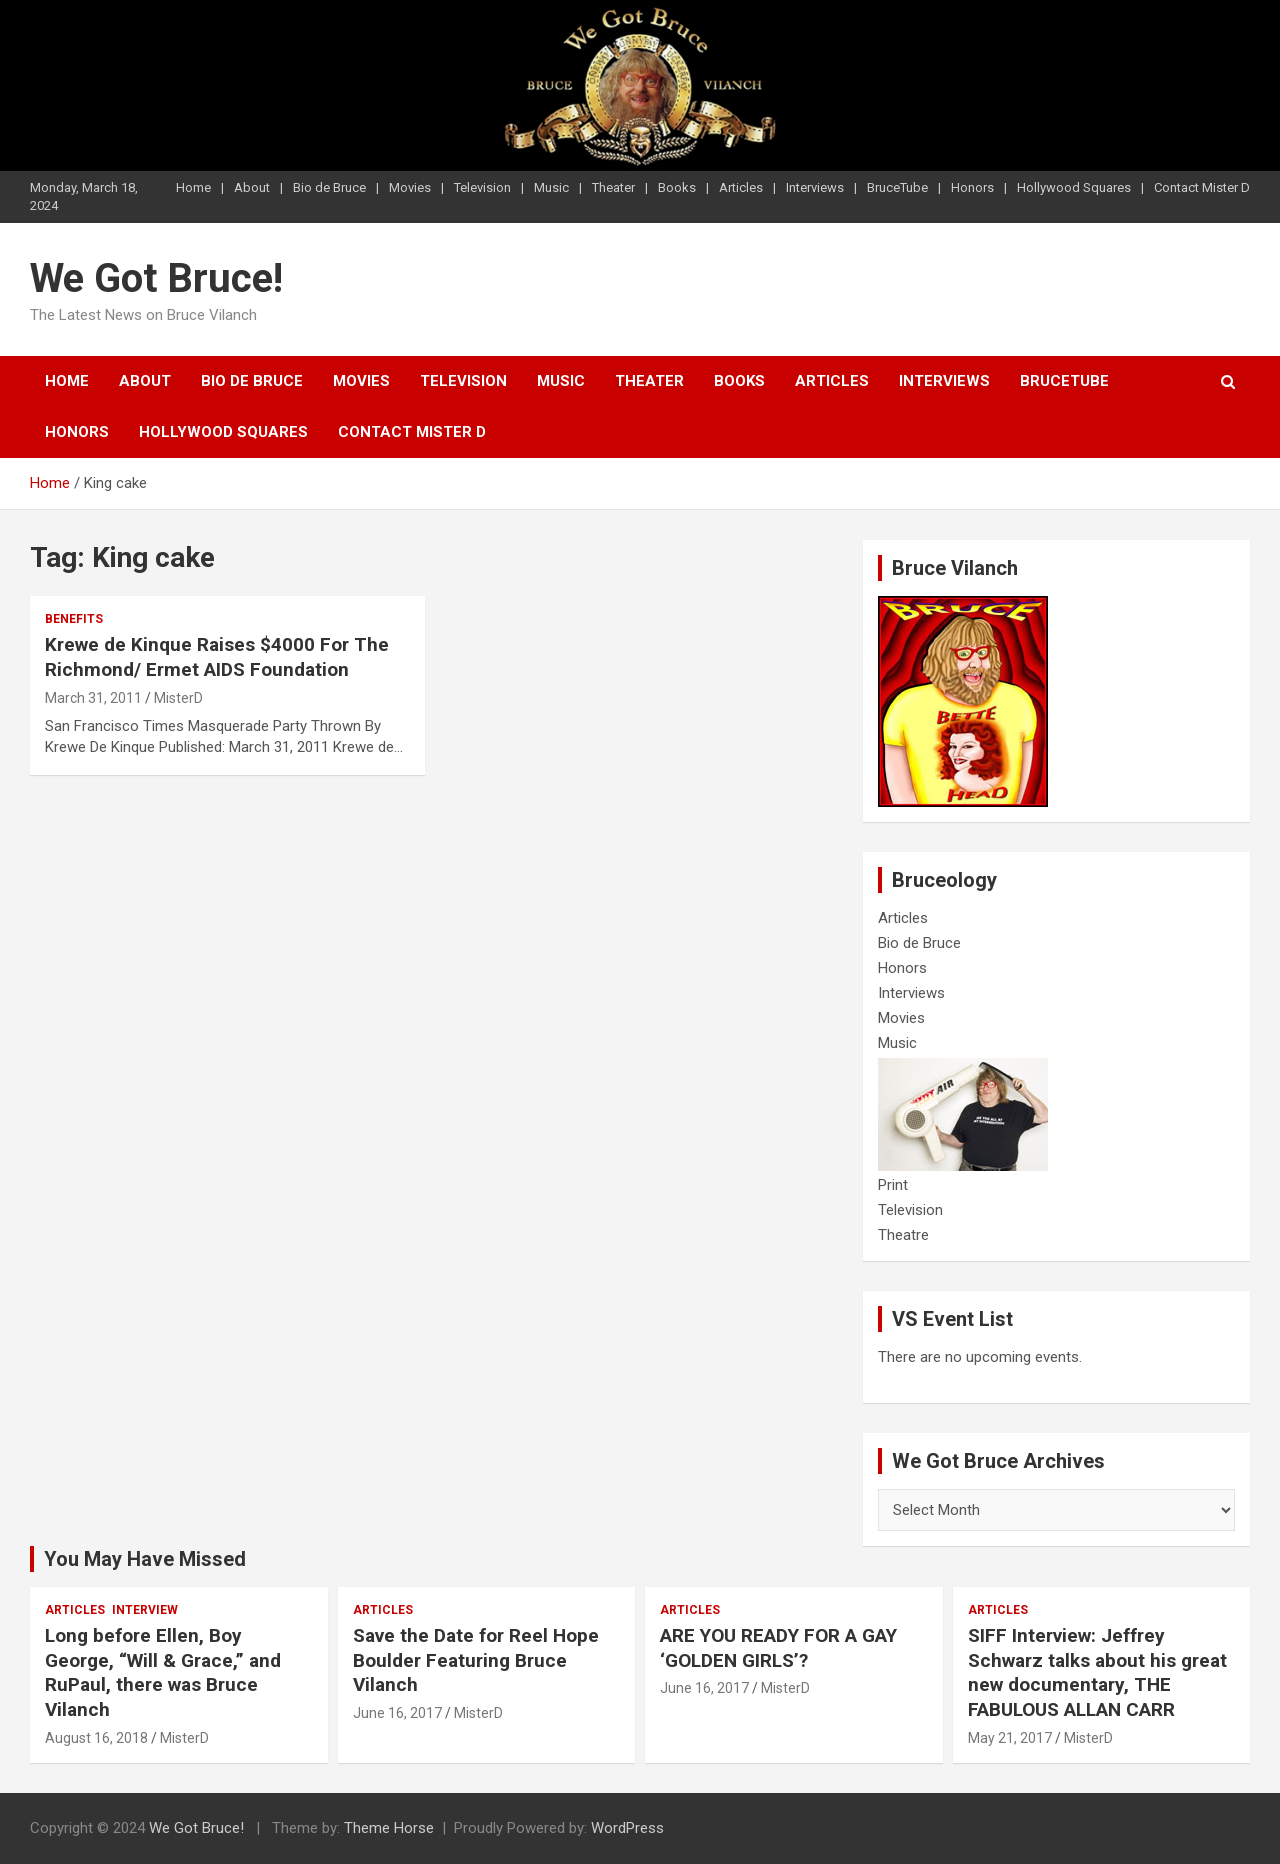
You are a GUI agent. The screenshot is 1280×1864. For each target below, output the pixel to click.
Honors (972, 187)
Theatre (903, 1235)
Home (193, 187)
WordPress (627, 1828)
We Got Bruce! (156, 278)
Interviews (815, 187)
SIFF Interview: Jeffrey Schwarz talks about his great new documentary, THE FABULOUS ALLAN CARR (1097, 1672)
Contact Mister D (1202, 187)
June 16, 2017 (397, 1713)
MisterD (178, 698)
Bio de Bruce (329, 187)
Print (893, 1185)
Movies (410, 187)
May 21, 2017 (1010, 1738)
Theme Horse (389, 1828)
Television (482, 187)
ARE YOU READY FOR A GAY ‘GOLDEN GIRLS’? (778, 1648)
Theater (613, 187)
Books (677, 187)
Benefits (74, 619)
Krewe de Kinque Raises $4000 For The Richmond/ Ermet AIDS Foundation (217, 657)
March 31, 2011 (93, 698)
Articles (741, 187)
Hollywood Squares (1074, 187)
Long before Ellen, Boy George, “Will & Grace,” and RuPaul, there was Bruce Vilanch (163, 1672)
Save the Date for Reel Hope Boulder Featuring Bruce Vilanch (476, 1660)
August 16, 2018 (96, 1738)
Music (551, 187)
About (252, 187)
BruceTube (897, 187)
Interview (145, 1610)
